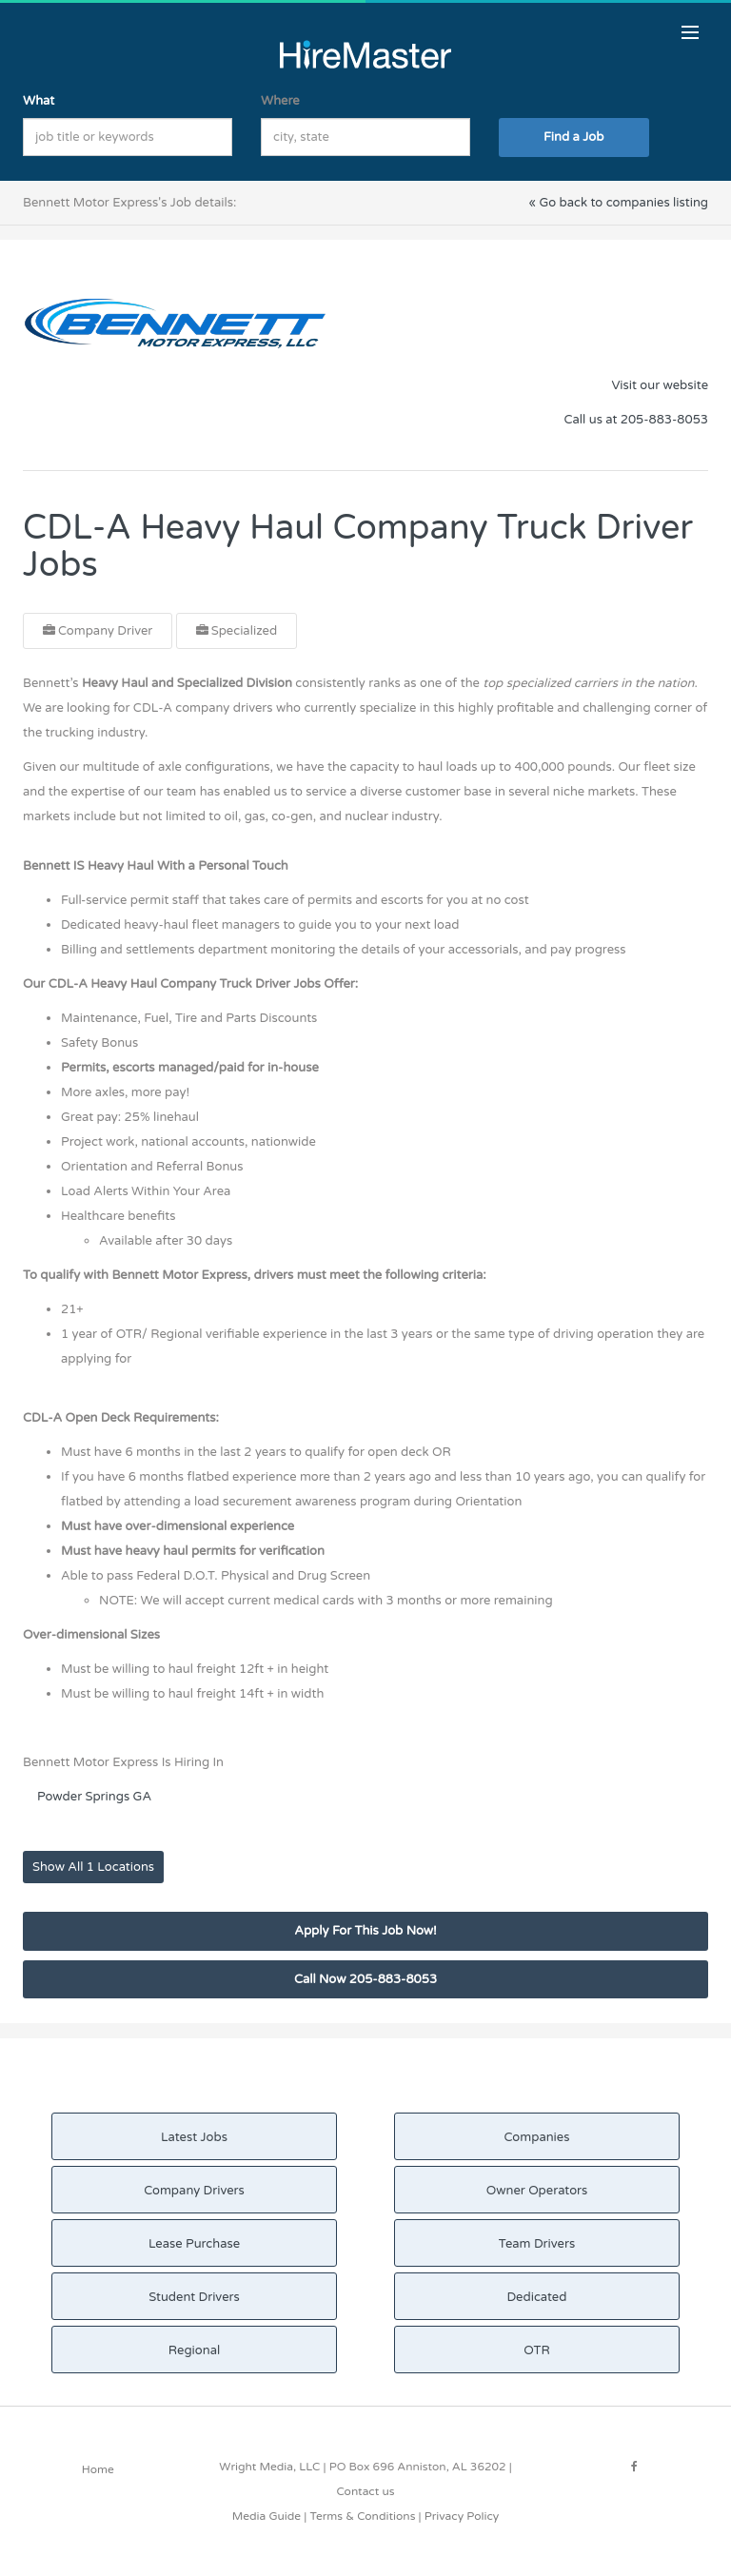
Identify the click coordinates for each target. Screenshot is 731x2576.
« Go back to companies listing (618, 202)
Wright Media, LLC (269, 2466)
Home (98, 2469)
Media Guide (266, 2516)
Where (280, 100)
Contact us (365, 2491)
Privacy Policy (462, 2516)
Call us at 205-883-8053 (636, 419)
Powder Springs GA (94, 1796)
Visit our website (659, 385)
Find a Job (573, 137)
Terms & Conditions (362, 2516)
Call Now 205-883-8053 (365, 1979)
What (38, 100)
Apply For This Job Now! (365, 1930)
